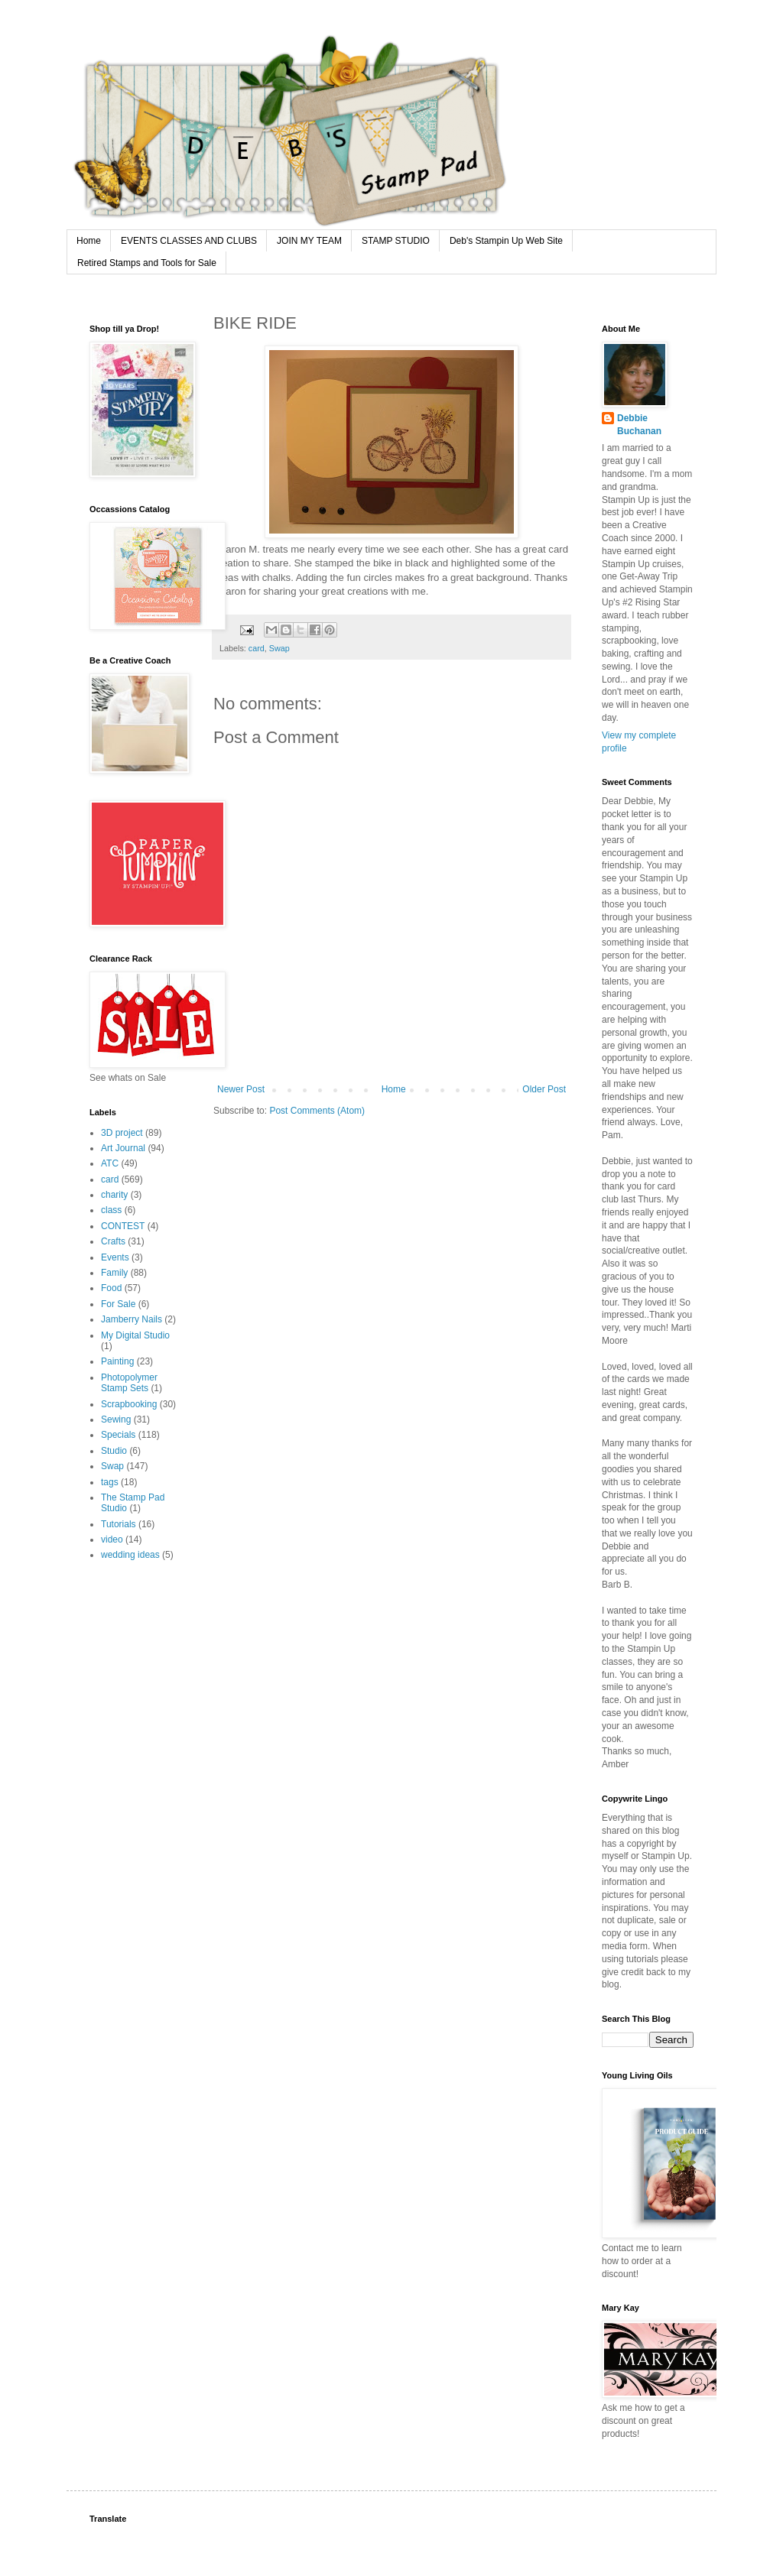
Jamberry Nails (131, 1319)
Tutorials (118, 1524)
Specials (118, 1434)
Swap (279, 648)
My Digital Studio (135, 1335)
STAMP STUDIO (396, 240)
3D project (122, 1132)
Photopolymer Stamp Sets (129, 1382)
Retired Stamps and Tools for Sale (146, 263)
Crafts (113, 1241)
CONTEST (123, 1226)
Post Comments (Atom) (317, 1110)
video (112, 1539)
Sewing (116, 1419)
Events (115, 1257)
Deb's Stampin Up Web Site (506, 240)
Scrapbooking (129, 1404)
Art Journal (123, 1148)
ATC (110, 1163)
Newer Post (241, 1089)
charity (114, 1194)
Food (111, 1288)
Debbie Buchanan (639, 424)
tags (110, 1482)
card (257, 648)
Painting (117, 1361)
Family (114, 1272)
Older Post (544, 1089)
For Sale (118, 1304)
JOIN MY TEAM (309, 240)
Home (88, 240)
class (111, 1210)
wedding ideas (130, 1554)
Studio (114, 1450)
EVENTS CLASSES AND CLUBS (189, 240)
